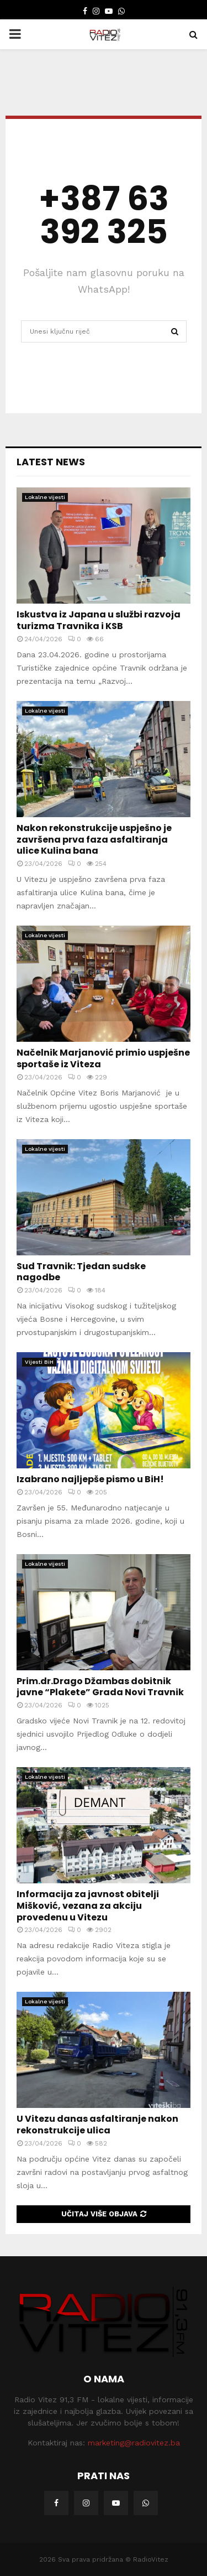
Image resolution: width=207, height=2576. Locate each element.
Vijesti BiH (39, 1362)
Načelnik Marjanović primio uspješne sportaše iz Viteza (103, 1058)
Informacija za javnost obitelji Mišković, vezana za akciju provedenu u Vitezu (88, 1906)
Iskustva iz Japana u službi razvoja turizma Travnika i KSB (99, 620)
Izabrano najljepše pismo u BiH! (90, 1479)
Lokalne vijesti (45, 497)
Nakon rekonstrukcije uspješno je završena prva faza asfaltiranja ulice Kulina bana (94, 840)
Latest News (51, 462)
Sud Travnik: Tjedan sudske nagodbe (81, 1272)
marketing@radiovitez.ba (134, 2442)
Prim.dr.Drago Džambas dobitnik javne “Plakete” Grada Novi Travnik (100, 1687)
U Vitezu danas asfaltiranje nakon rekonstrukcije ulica (97, 2124)
